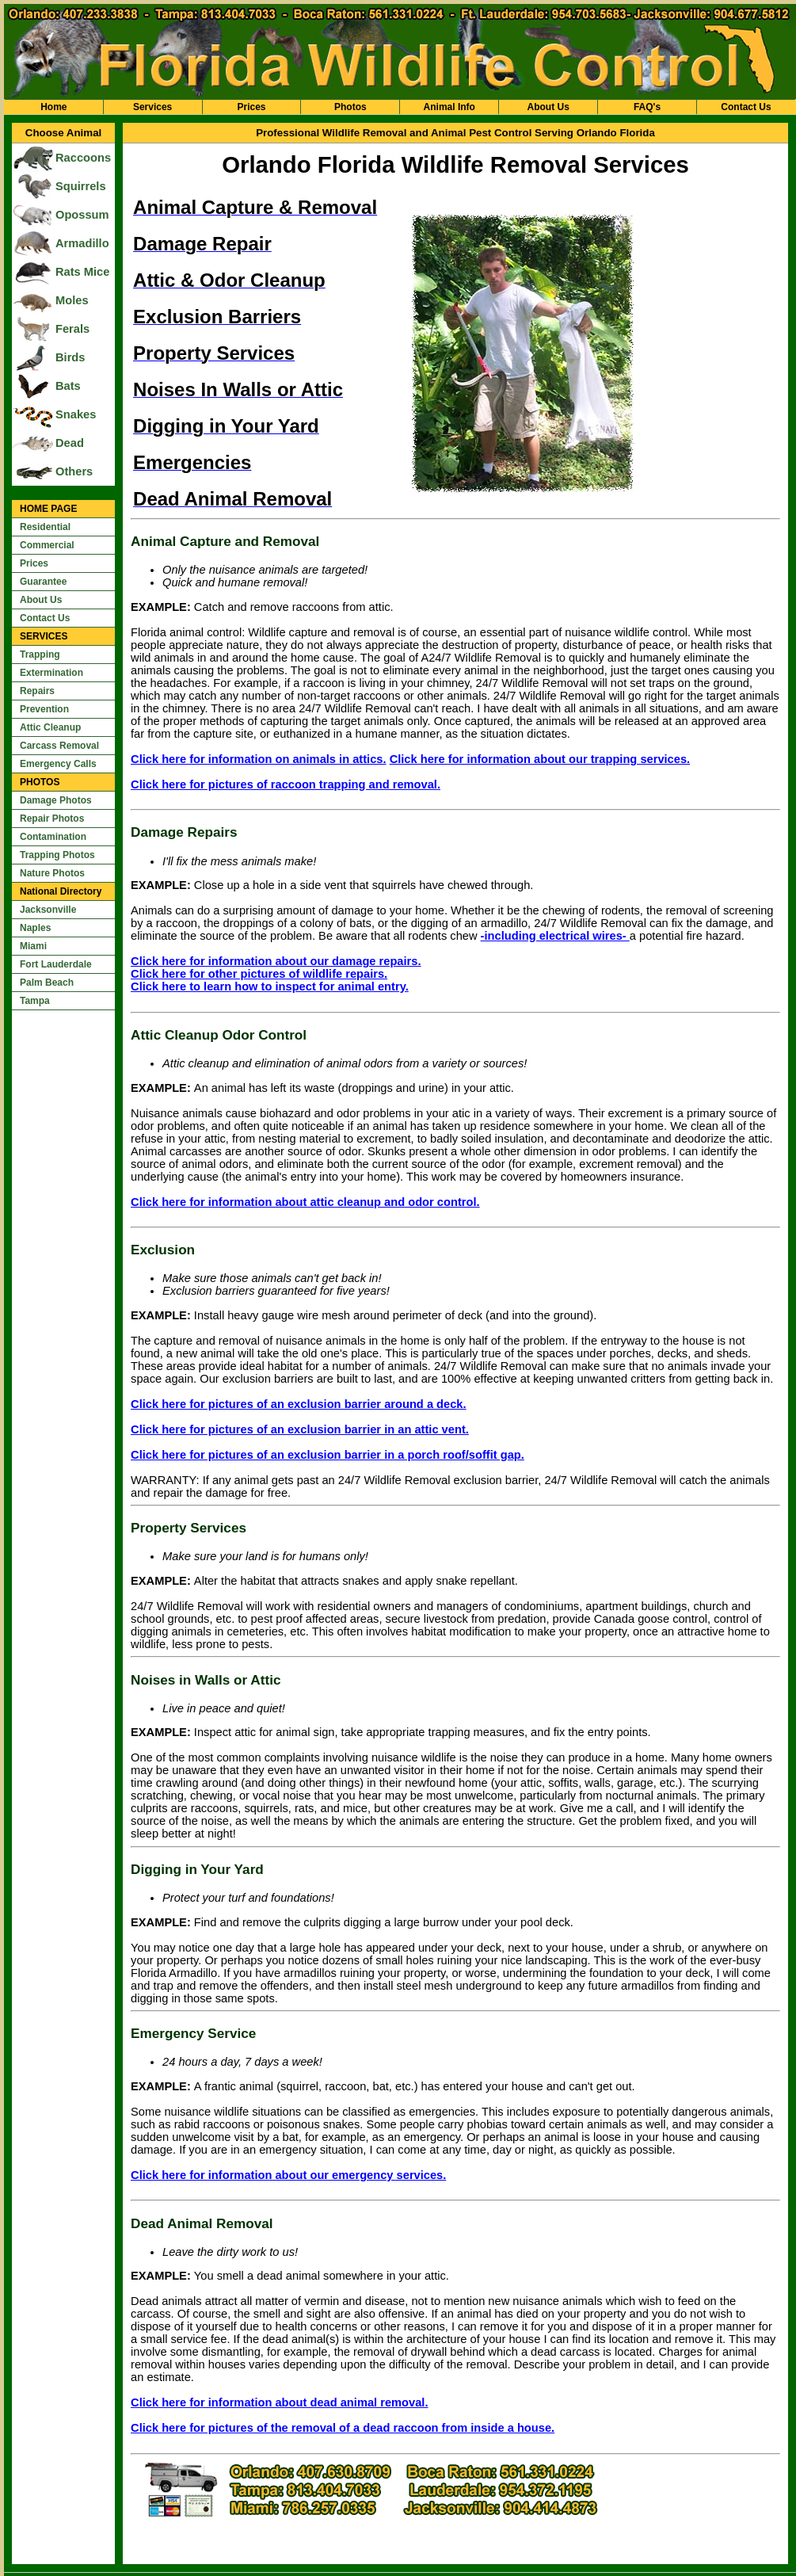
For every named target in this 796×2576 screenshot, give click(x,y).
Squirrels (80, 186)
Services (152, 107)
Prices (251, 107)
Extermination (51, 672)
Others (74, 471)
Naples (35, 927)
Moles (72, 300)
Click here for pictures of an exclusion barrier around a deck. (299, 1404)
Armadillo (82, 243)
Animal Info (449, 107)
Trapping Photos (57, 855)
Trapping (40, 654)
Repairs (37, 690)
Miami (33, 946)
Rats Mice (82, 271)
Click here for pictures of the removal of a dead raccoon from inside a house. (342, 2427)
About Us (548, 107)
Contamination (53, 836)
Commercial (47, 545)
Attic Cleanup (50, 727)
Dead (69, 443)
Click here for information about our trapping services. (540, 759)
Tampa (35, 1000)
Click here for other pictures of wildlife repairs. (259, 973)
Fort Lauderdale (56, 964)
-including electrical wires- (555, 935)
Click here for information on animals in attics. (259, 759)
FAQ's (647, 107)
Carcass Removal (59, 745)
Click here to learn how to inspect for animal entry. (270, 986)
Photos (350, 107)
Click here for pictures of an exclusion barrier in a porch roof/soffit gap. (327, 1454)
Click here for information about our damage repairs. (276, 961)
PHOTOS (39, 782)
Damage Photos (56, 800)
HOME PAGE (48, 508)
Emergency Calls (58, 763)
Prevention (44, 709)
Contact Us (746, 107)
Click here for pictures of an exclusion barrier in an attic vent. (300, 1429)
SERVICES (43, 636)
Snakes (75, 414)
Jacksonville (48, 909)
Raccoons (83, 157)
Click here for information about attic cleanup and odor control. (305, 1202)
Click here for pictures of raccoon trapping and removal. (285, 784)
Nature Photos (52, 873)
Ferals (72, 328)
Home (53, 107)
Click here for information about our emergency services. (288, 2175)
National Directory (60, 891)
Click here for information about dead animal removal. (279, 2402)
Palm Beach (47, 982)
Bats (68, 386)
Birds (70, 357)
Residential (45, 526)
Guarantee (43, 581)
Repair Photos (52, 818)
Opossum (82, 214)
